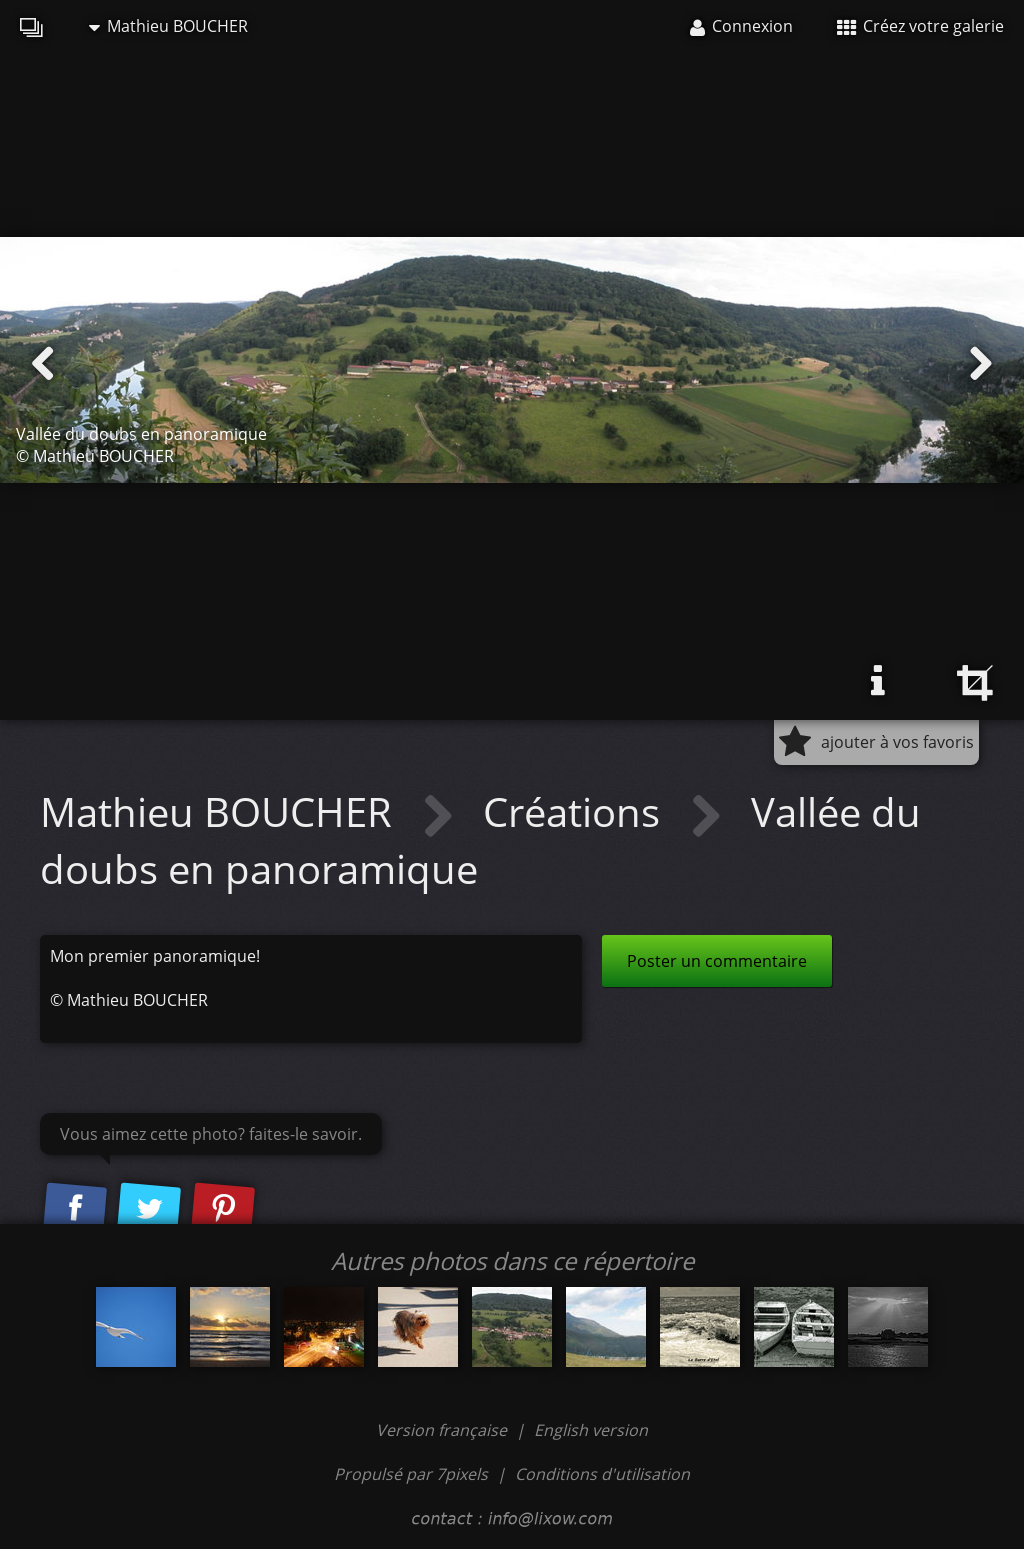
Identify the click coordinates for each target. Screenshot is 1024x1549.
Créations (576, 811)
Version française (443, 1430)
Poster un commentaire (717, 961)
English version (591, 1430)
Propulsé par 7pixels (411, 1474)
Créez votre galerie (920, 26)
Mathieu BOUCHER (168, 26)
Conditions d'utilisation (602, 1474)
